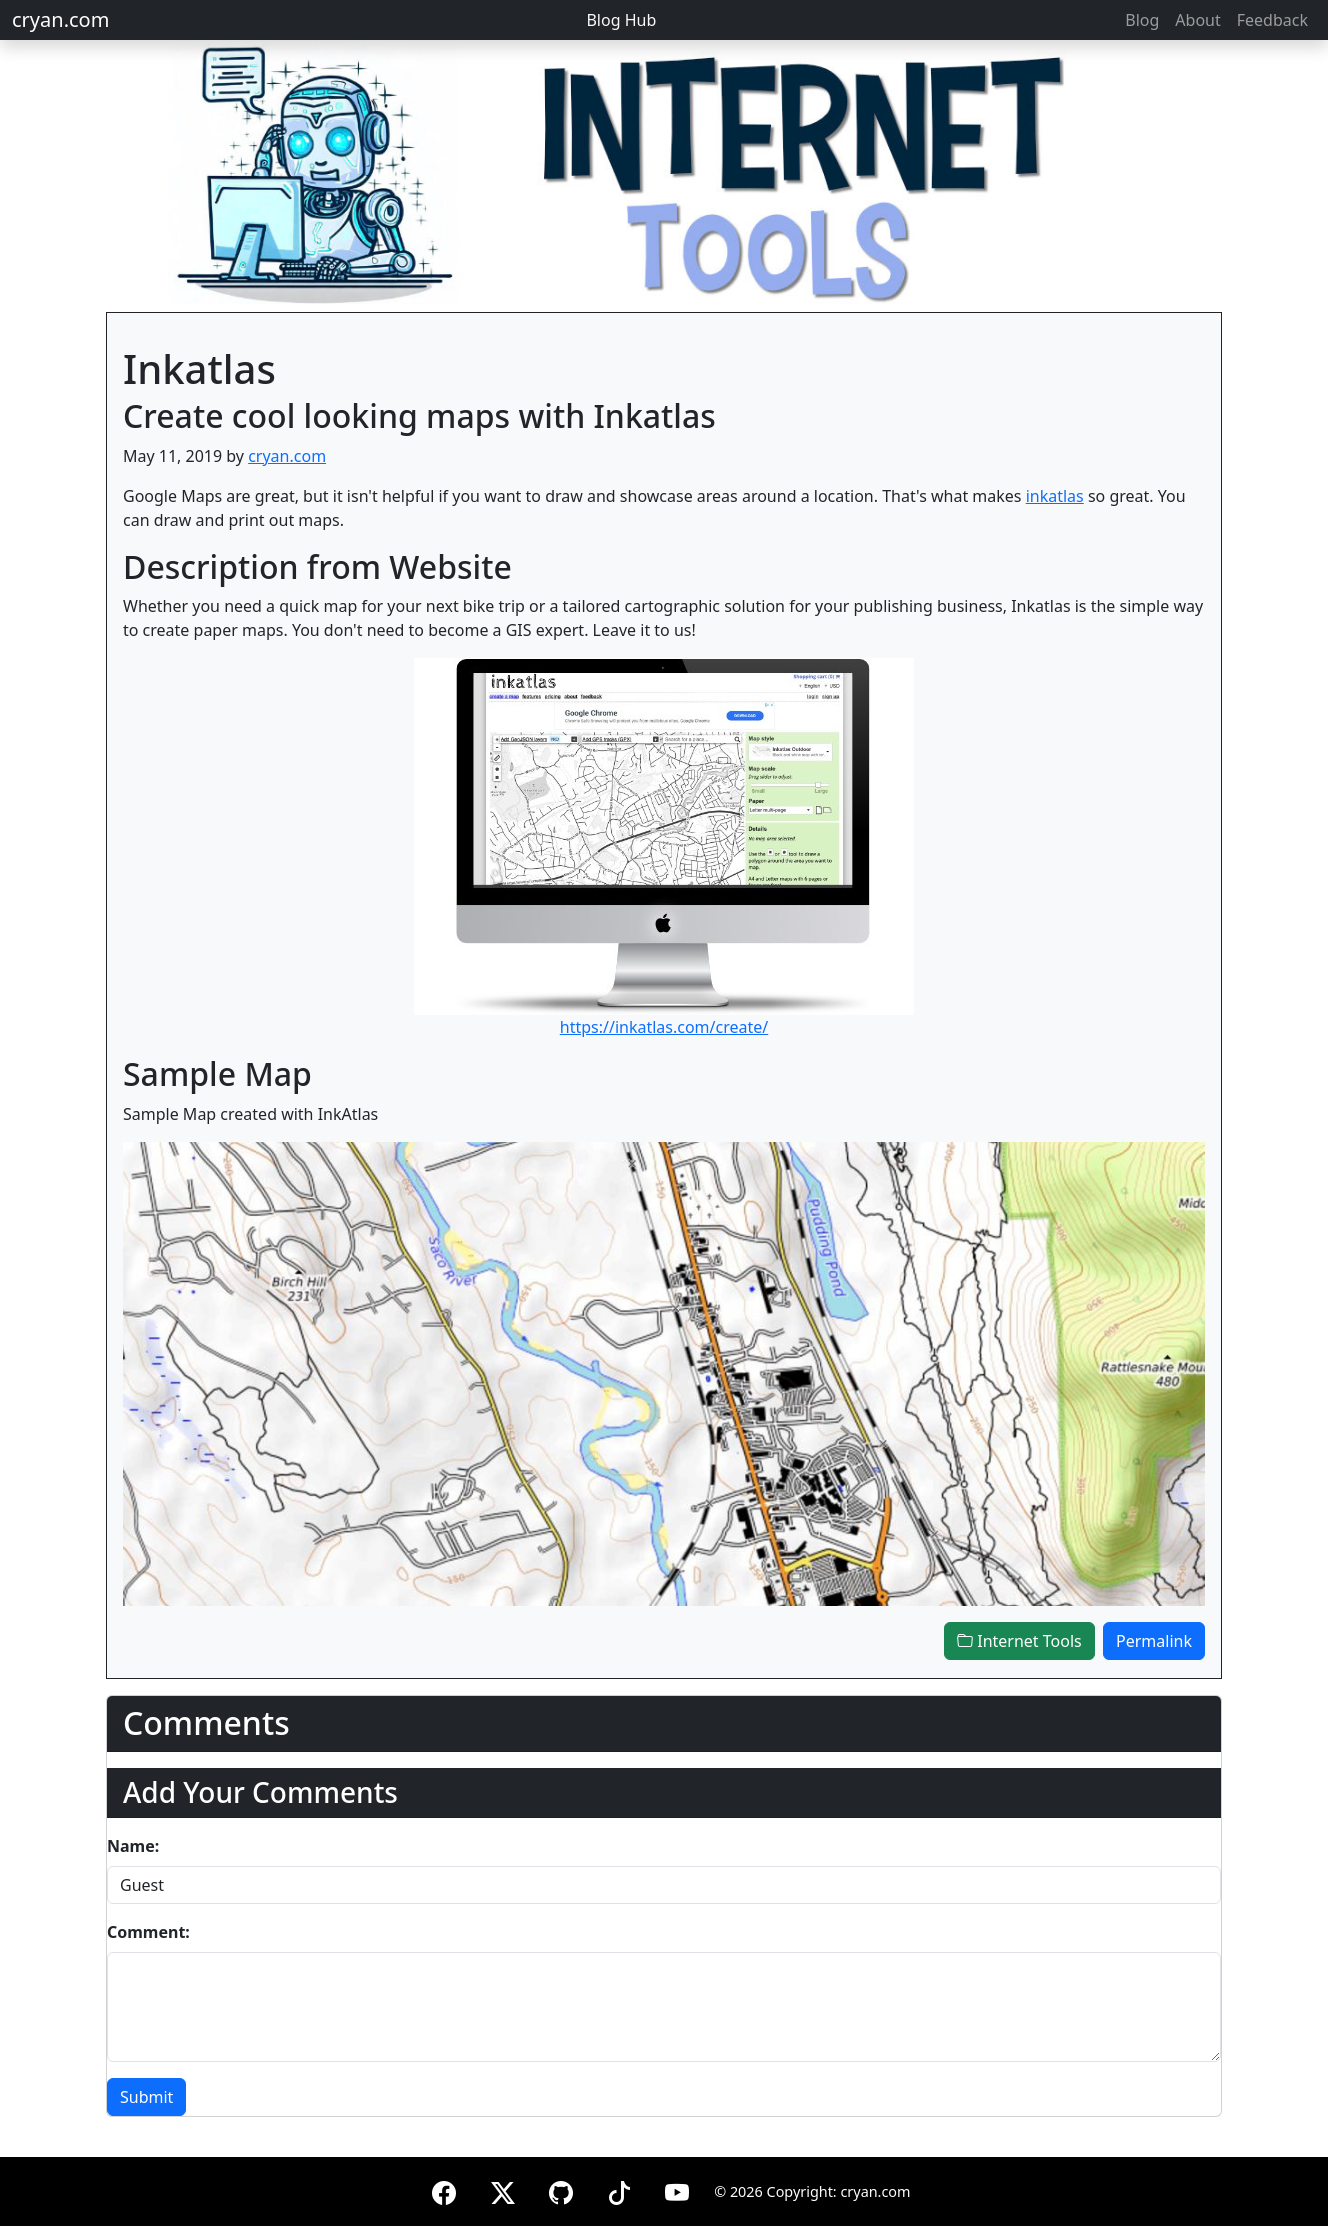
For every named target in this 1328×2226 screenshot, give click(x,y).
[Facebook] (444, 2189)
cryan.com (60, 19)
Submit (146, 2097)
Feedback (1272, 20)
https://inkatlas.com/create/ (664, 1027)
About (1197, 20)
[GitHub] (561, 2189)
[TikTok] (619, 2189)
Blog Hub (621, 20)
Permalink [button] (1154, 1641)
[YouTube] (677, 2189)
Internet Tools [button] (1019, 1641)
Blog (1142, 20)
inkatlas (1055, 496)
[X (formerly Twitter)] (503, 2189)
